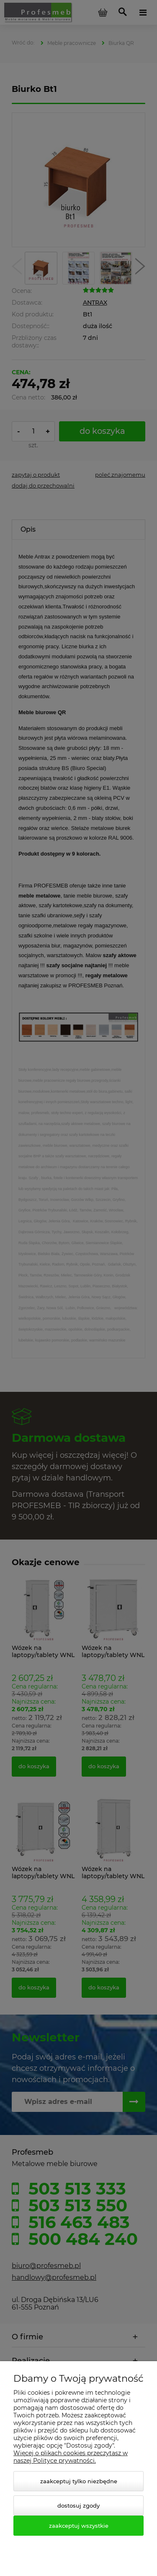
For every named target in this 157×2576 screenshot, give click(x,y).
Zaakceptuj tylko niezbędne (78, 2481)
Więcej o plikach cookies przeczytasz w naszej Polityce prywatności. (70, 2456)
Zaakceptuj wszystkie (78, 2525)
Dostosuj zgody (78, 2505)
